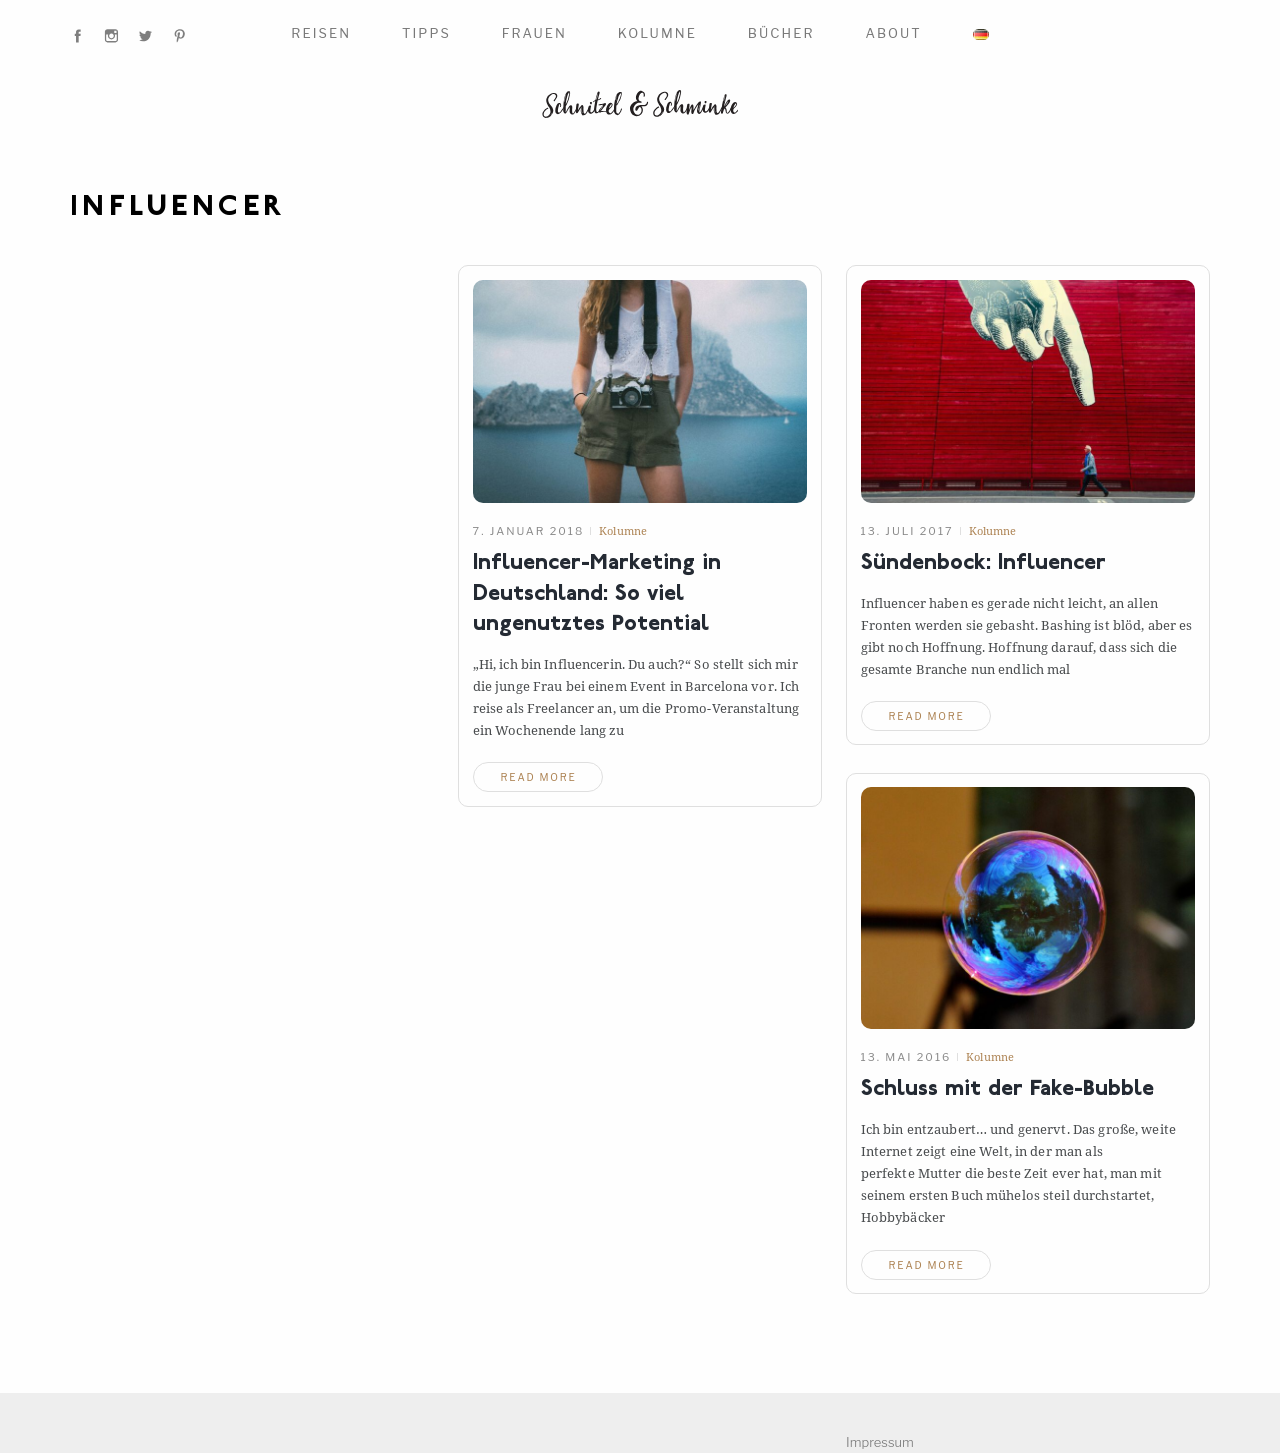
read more (539, 777)
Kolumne (657, 33)
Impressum (880, 1442)
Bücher (781, 33)
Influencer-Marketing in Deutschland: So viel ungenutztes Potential (597, 595)
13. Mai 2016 (906, 1057)
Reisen (321, 33)
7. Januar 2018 (529, 531)
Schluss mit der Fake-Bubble (1007, 1090)
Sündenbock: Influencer (983, 564)
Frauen (534, 33)
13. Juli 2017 (907, 531)
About (893, 33)
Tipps (426, 33)
